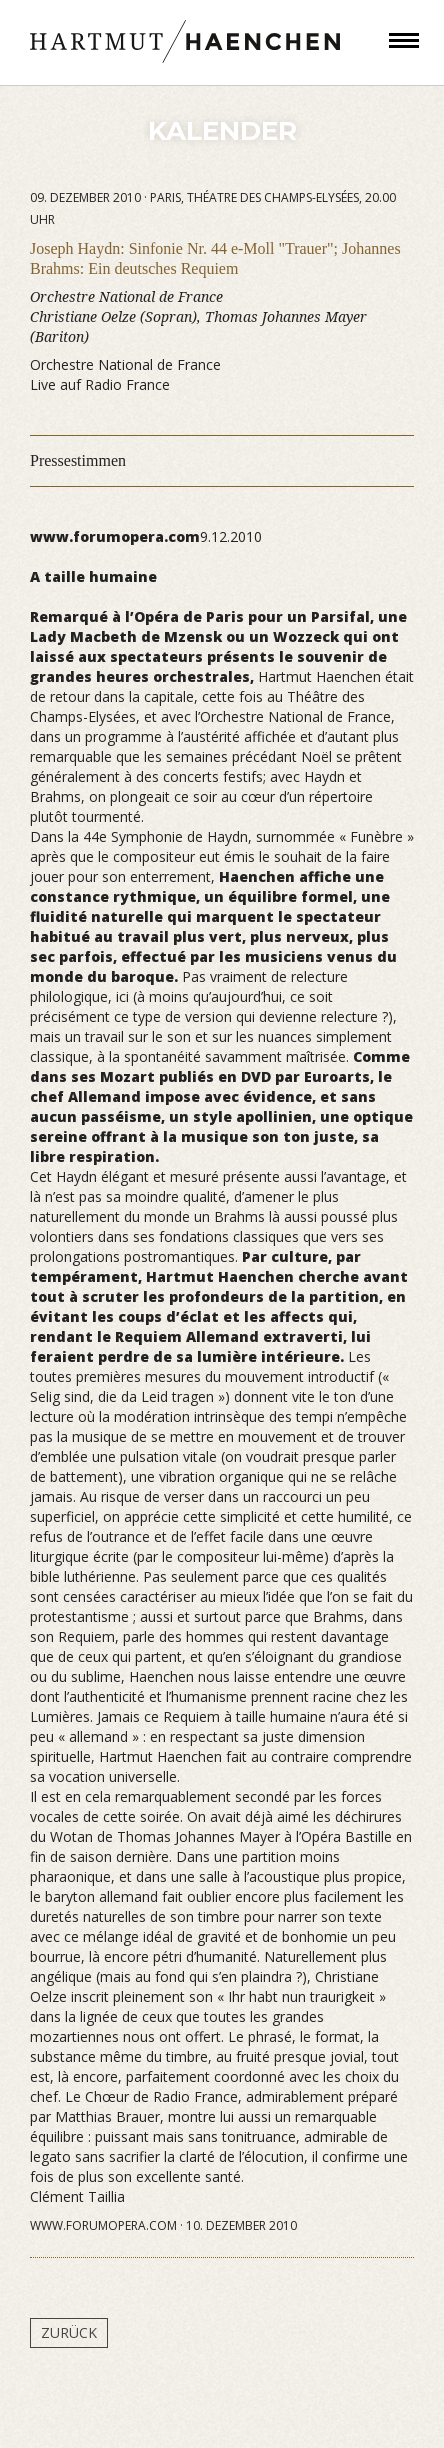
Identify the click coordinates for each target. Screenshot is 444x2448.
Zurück (69, 2332)
